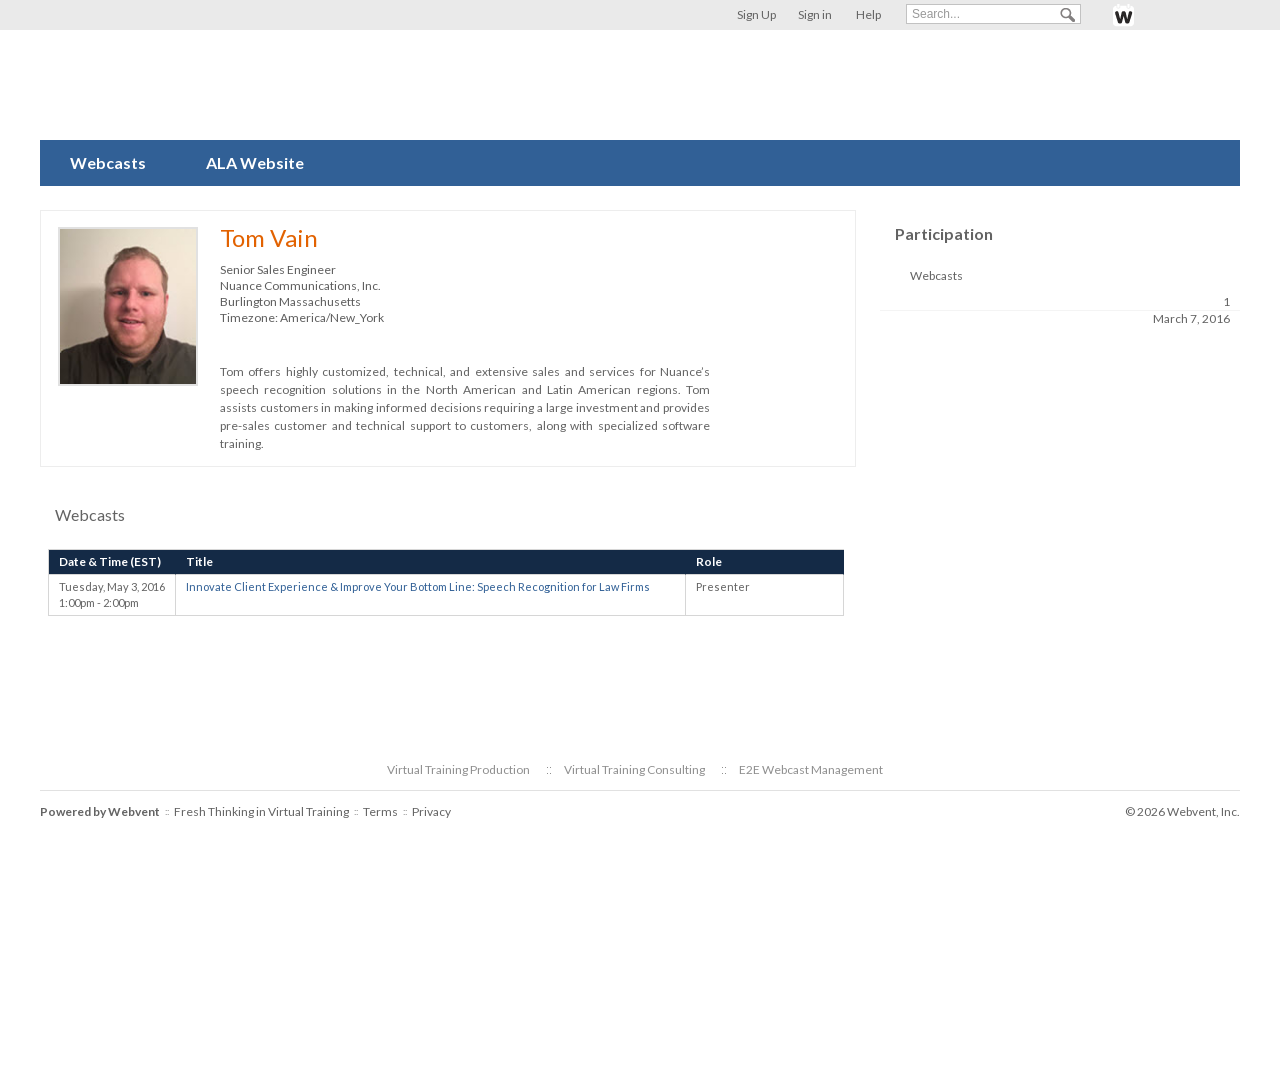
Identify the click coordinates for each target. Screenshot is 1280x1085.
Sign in (815, 14)
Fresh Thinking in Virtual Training (261, 811)
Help (868, 14)
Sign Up (756, 14)
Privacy (431, 811)
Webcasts (108, 162)
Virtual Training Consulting (634, 769)
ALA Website (255, 162)
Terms (380, 811)
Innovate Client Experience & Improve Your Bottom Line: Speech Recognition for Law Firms (418, 586)
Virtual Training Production (458, 769)
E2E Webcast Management (811, 769)
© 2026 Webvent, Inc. (1182, 811)
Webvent (134, 811)
